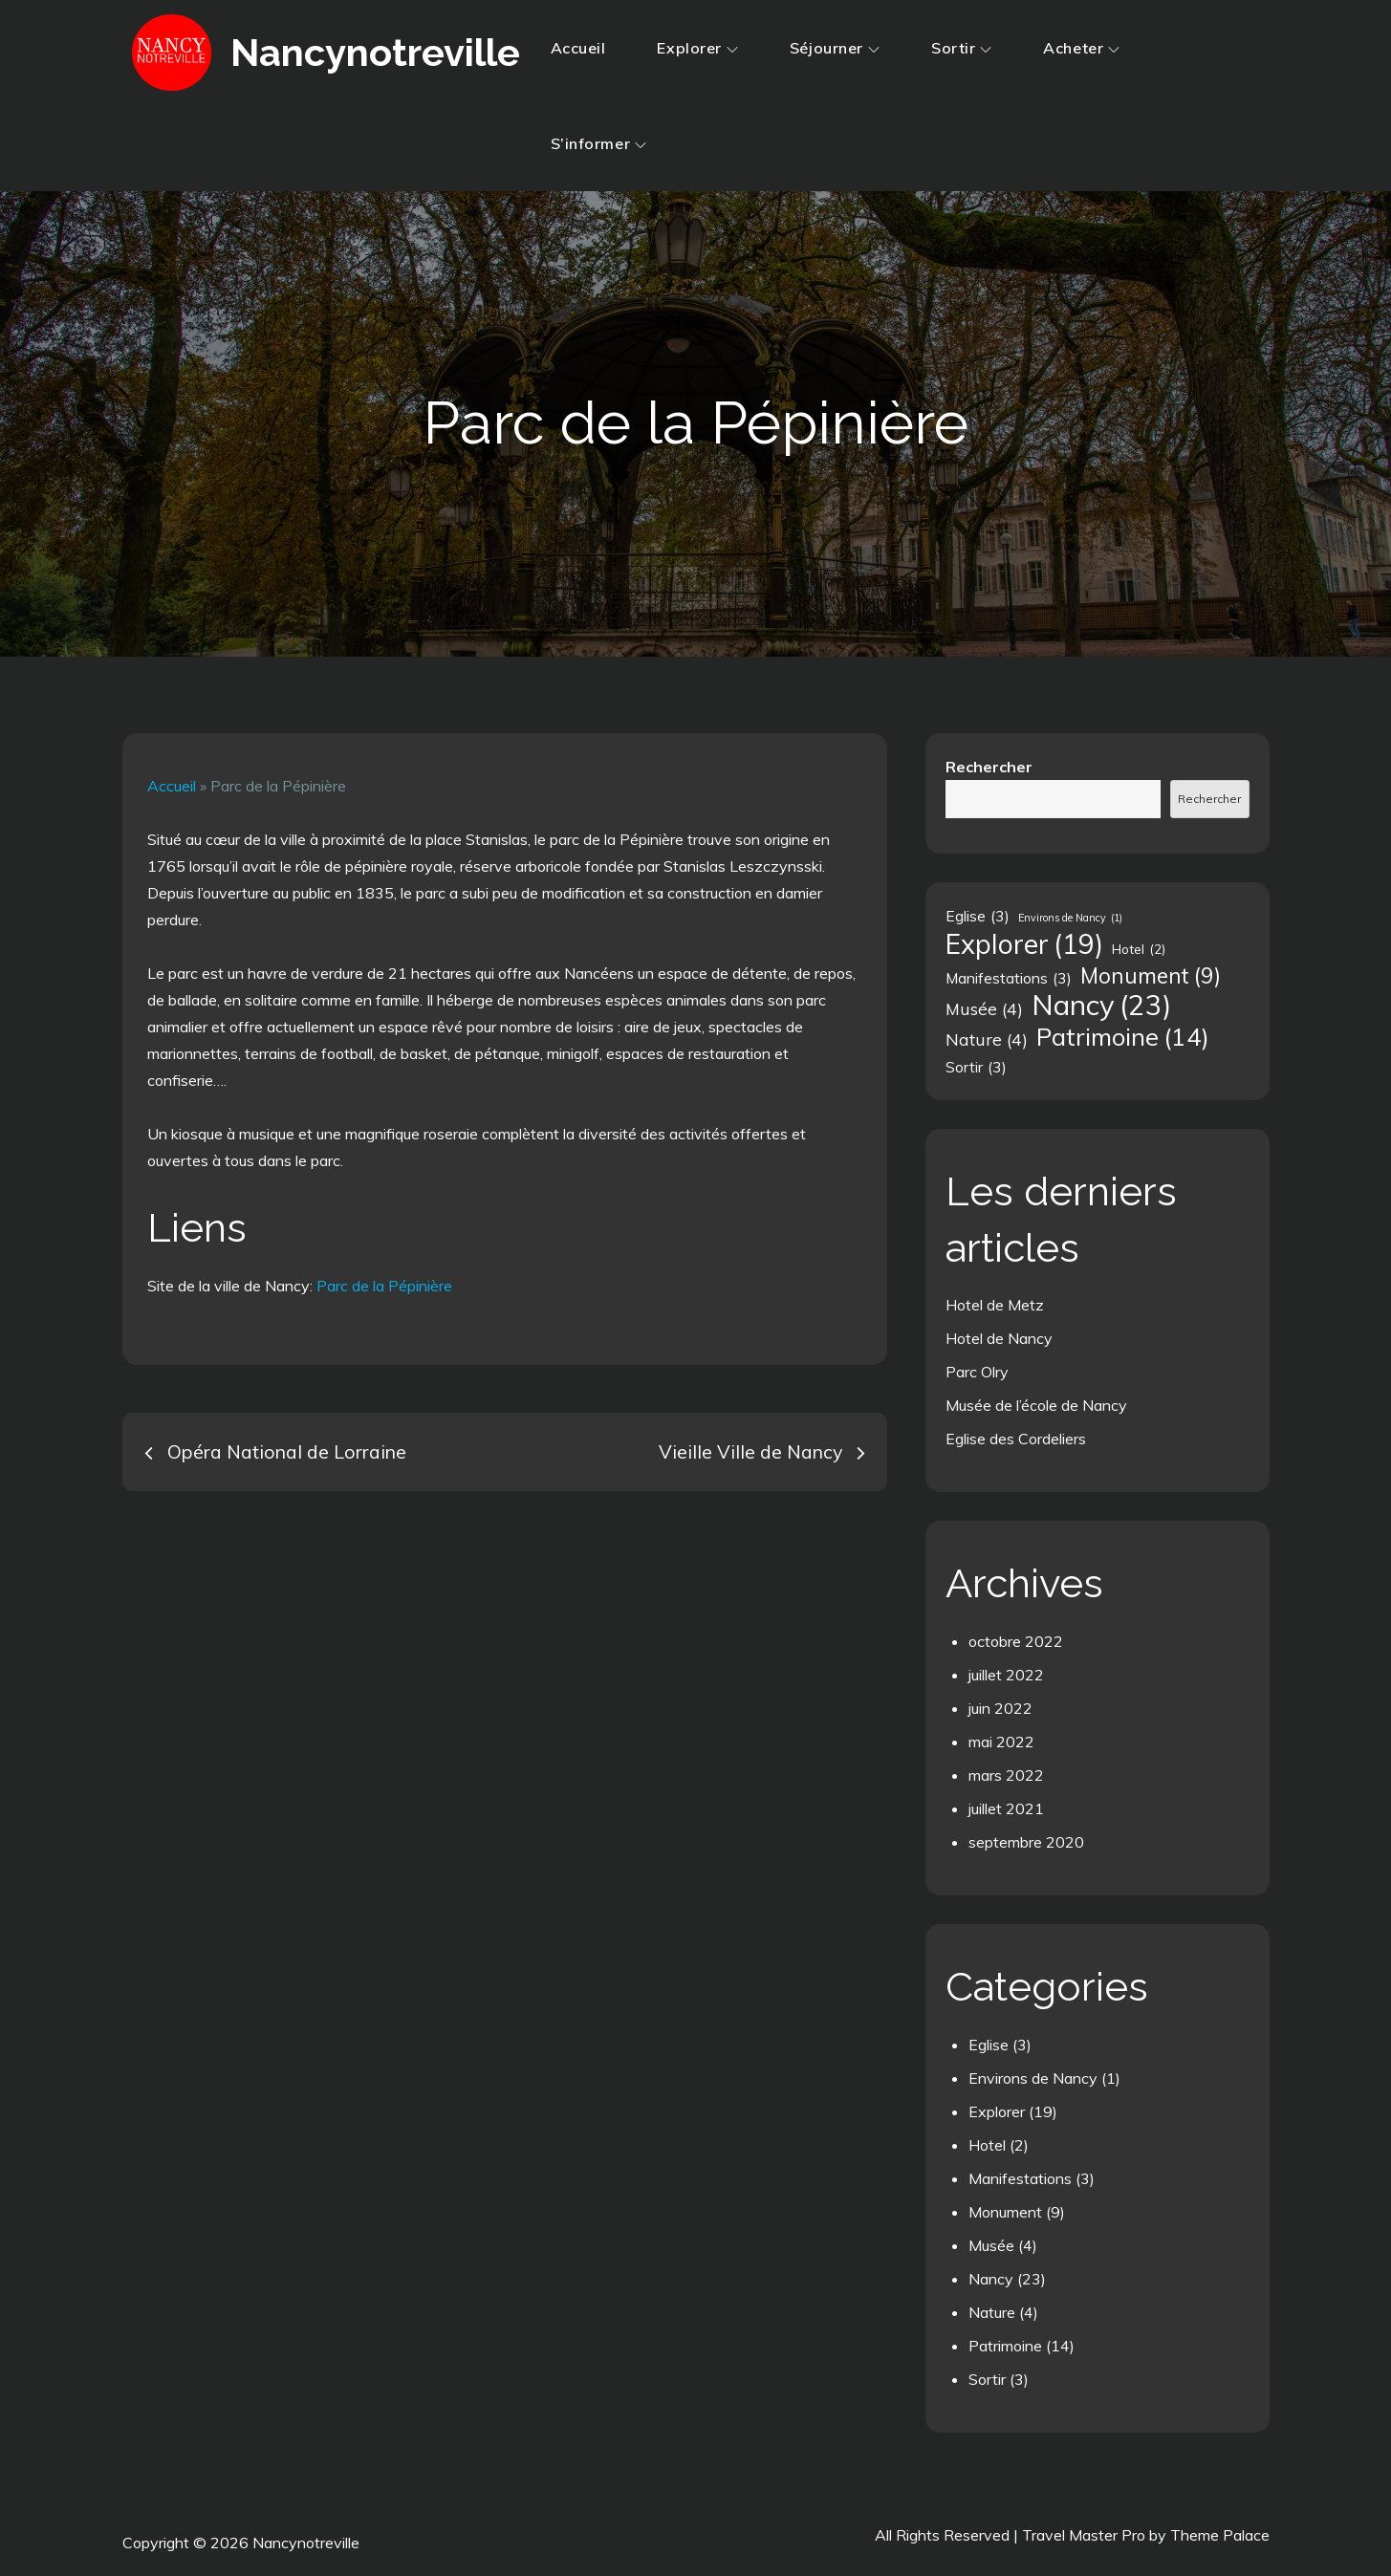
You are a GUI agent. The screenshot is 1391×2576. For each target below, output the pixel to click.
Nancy (990, 2278)
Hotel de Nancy (999, 1338)
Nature (991, 2312)
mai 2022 (1001, 1741)
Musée (991, 2245)
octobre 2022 (1015, 1641)
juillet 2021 (1006, 1808)
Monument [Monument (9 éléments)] (1150, 976)
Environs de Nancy (1033, 2078)
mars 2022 (1006, 1775)
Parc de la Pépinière (384, 1285)
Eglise (988, 2044)
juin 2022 (1000, 1708)
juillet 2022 (1006, 1674)
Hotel (987, 2144)
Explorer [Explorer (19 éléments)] (1024, 944)
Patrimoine (1005, 2345)
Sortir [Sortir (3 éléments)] (976, 1066)
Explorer (697, 47)
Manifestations (1020, 2178)
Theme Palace (1220, 2534)
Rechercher (988, 766)
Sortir (961, 47)
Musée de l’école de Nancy (1036, 1405)
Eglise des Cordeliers (1015, 1438)
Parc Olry (977, 1371)
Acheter (1081, 47)
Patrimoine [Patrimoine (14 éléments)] (1122, 1036)
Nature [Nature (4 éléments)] (986, 1039)
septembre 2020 (1026, 1841)
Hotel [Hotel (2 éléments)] (1138, 949)
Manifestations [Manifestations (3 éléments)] (1008, 977)
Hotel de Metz (994, 1304)
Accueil (578, 47)
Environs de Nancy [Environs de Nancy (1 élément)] (1070, 917)
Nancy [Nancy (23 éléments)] (1101, 1004)
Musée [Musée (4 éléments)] (984, 1008)
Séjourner (835, 47)
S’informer (599, 143)
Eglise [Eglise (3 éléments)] (977, 915)
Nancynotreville (372, 52)
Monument (1005, 2211)
